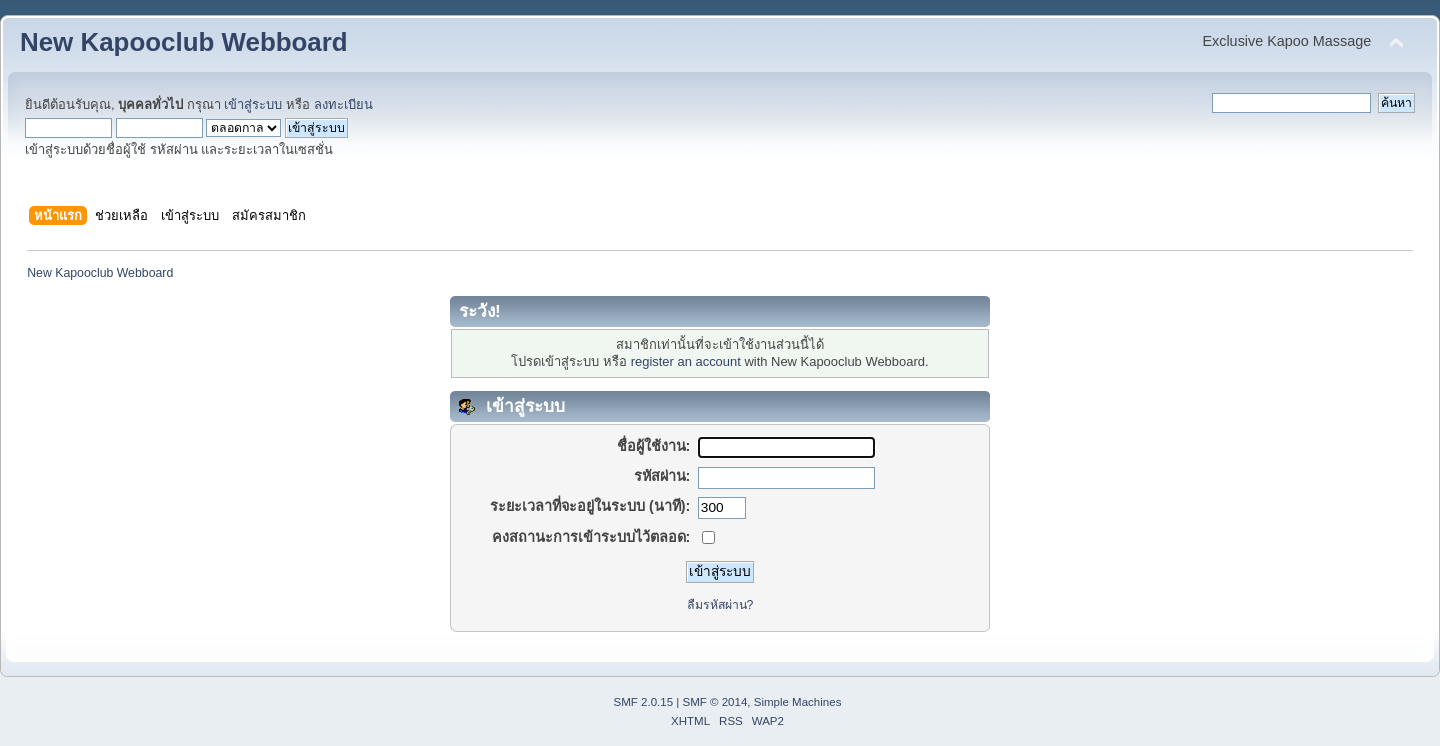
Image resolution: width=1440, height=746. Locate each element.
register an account (686, 361)
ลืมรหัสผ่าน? (720, 605)
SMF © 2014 (715, 702)
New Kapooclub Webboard (184, 42)
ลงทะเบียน (343, 104)
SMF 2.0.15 (644, 702)
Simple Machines (798, 702)
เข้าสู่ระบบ (253, 104)
